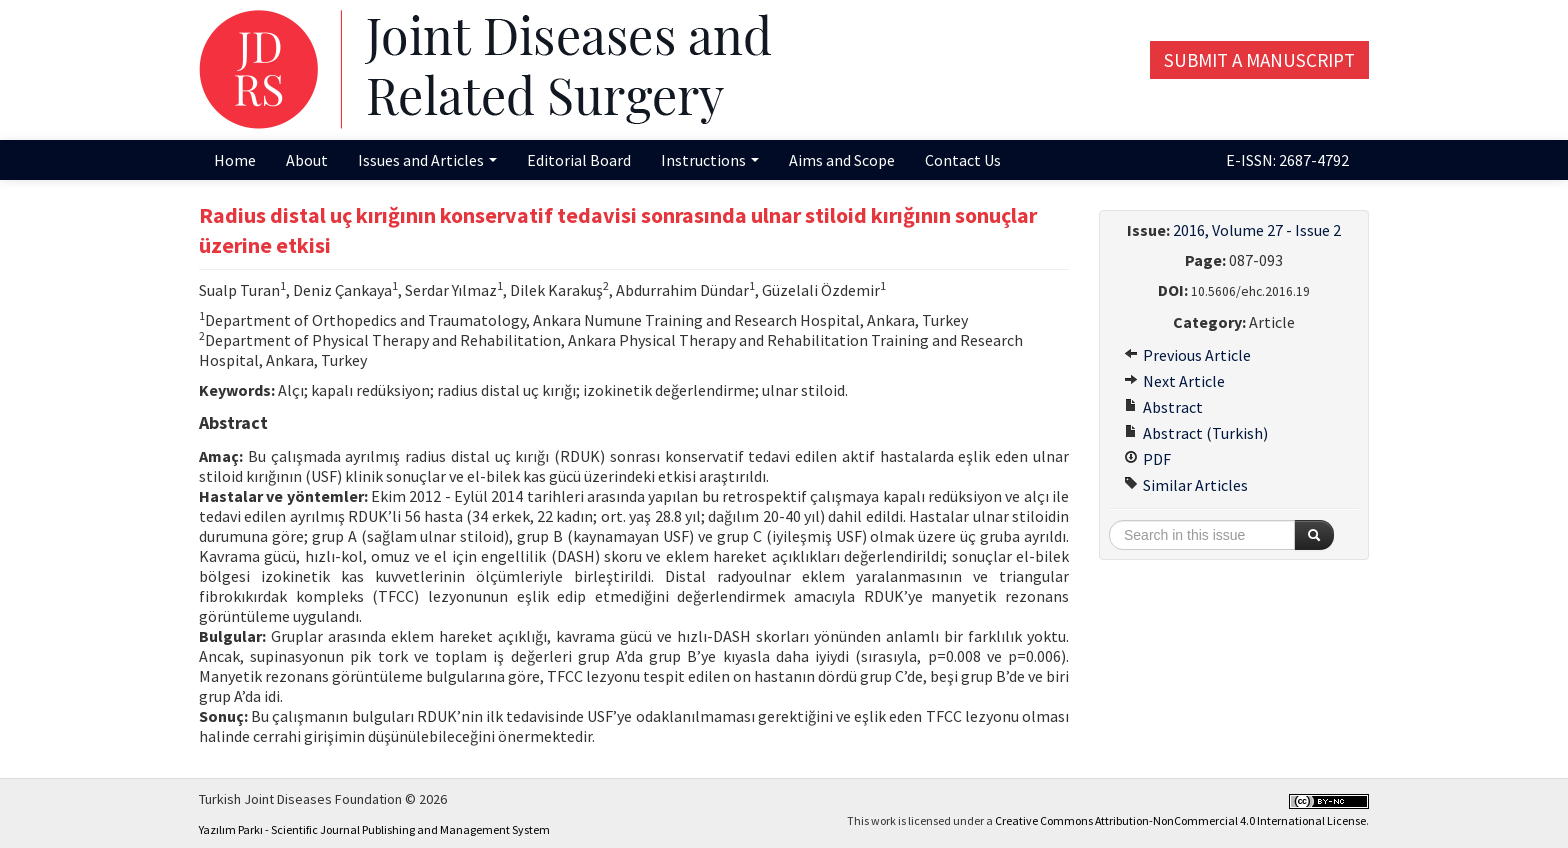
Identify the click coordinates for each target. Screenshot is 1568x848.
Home (235, 160)
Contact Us (963, 160)
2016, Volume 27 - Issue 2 (1257, 230)
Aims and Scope (842, 160)
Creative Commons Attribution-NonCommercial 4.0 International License (1180, 820)
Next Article (1174, 381)
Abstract (1163, 407)
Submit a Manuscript (1259, 60)
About (307, 160)
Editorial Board (579, 160)
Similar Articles (1186, 485)
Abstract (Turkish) (1196, 433)
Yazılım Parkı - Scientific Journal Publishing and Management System (374, 829)
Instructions (710, 160)
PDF (1147, 459)
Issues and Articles (427, 160)
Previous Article (1187, 355)
